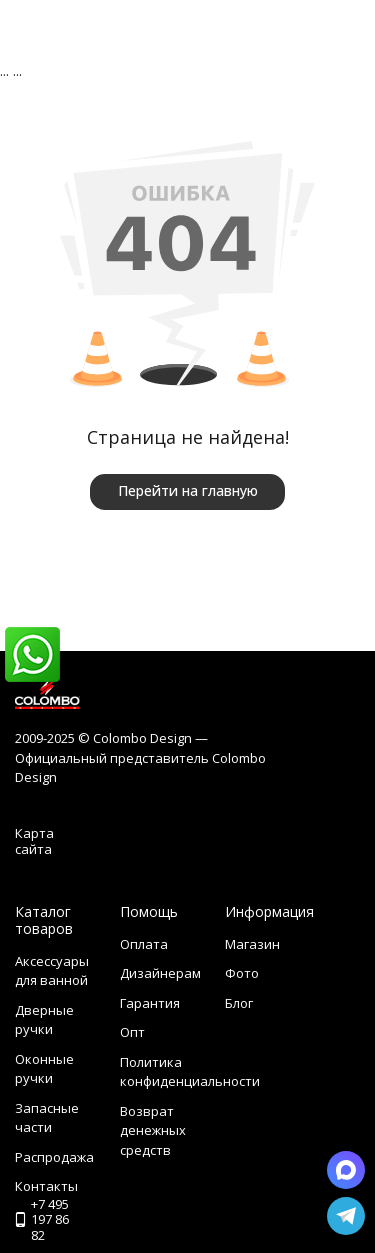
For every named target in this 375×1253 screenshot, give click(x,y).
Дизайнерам (160, 973)
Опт (132, 1032)
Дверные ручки (44, 1020)
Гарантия (150, 1003)
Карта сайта (34, 841)
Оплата (144, 944)
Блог (239, 1003)
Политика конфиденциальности (190, 1072)
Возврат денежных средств (153, 1130)
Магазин (252, 944)
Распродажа (54, 1157)
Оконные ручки (44, 1069)
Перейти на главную (188, 490)
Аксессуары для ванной (52, 971)
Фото (242, 973)
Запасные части (47, 1118)
